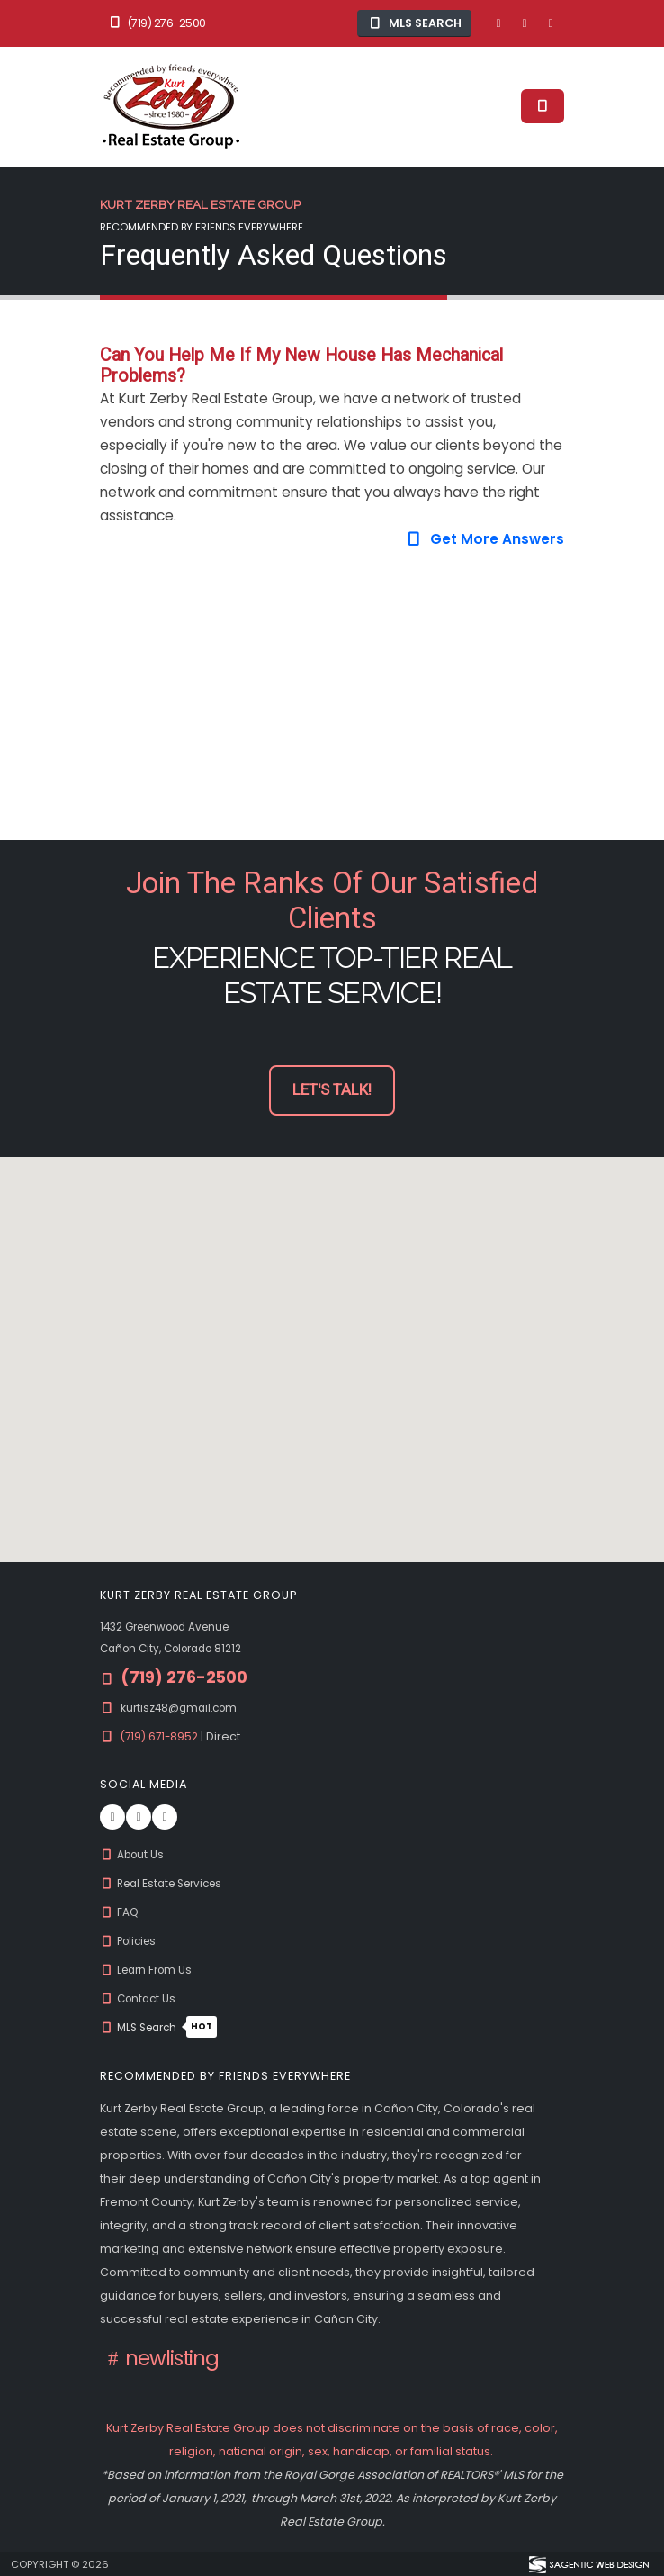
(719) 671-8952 (163, 1736)
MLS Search (162, 2027)
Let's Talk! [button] (332, 1090)
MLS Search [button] (415, 23)
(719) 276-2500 (157, 23)
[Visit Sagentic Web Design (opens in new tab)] (588, 2563)
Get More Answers (485, 538)
